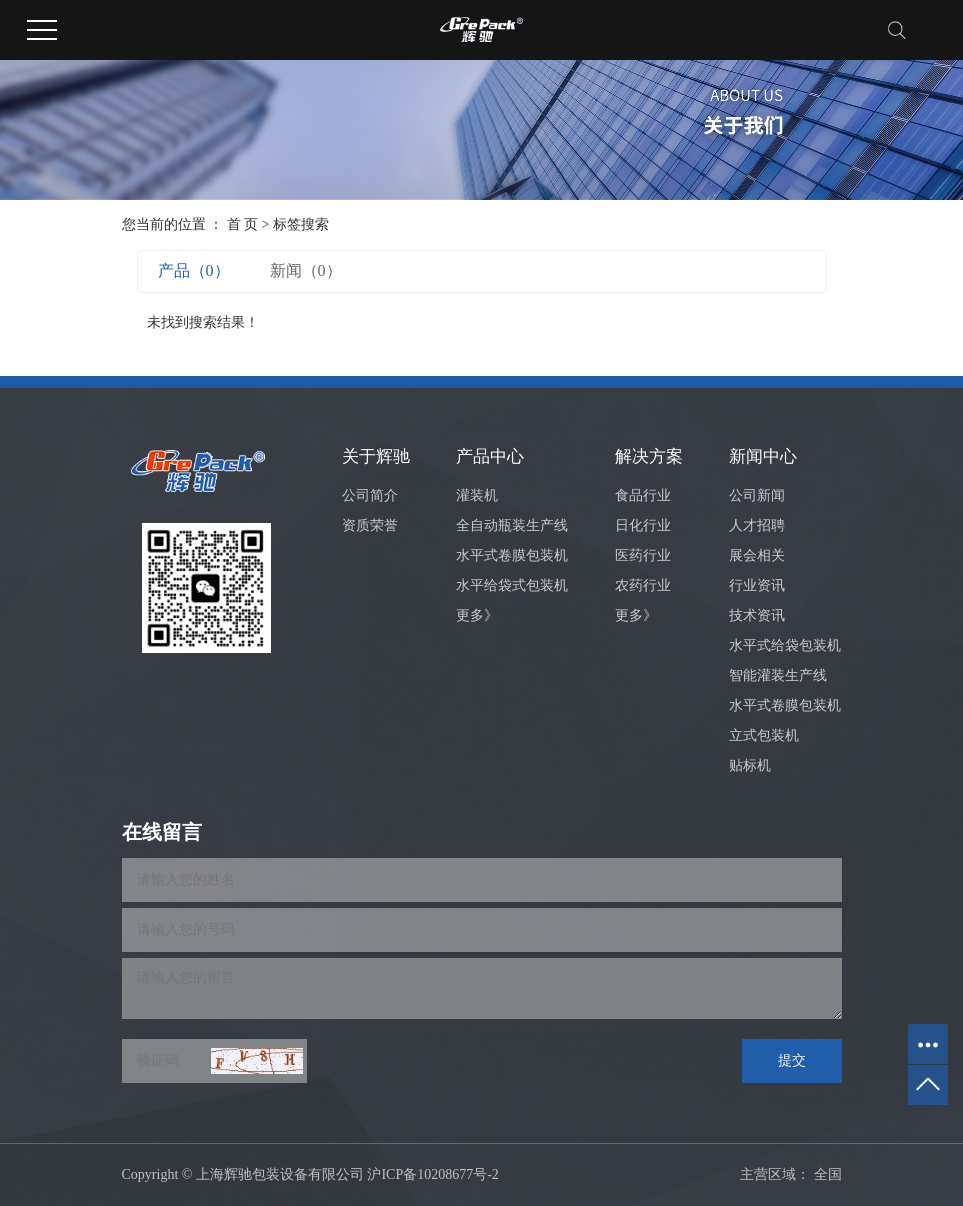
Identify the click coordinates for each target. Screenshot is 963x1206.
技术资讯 (757, 615)
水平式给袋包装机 (785, 645)
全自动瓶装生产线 (512, 525)
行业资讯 (757, 585)
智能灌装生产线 (778, 675)
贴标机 (750, 765)
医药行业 (643, 555)
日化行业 (643, 525)
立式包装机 (764, 735)
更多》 (477, 615)
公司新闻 (757, 495)
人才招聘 (757, 525)
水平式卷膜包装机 (512, 555)
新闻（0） (306, 270)
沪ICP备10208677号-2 (432, 1174)
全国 (828, 1174)
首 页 (243, 224)
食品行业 (643, 495)
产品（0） (194, 270)
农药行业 (643, 585)
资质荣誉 (370, 525)
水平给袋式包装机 (512, 585)
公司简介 (370, 495)
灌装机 (477, 495)
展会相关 (757, 555)
